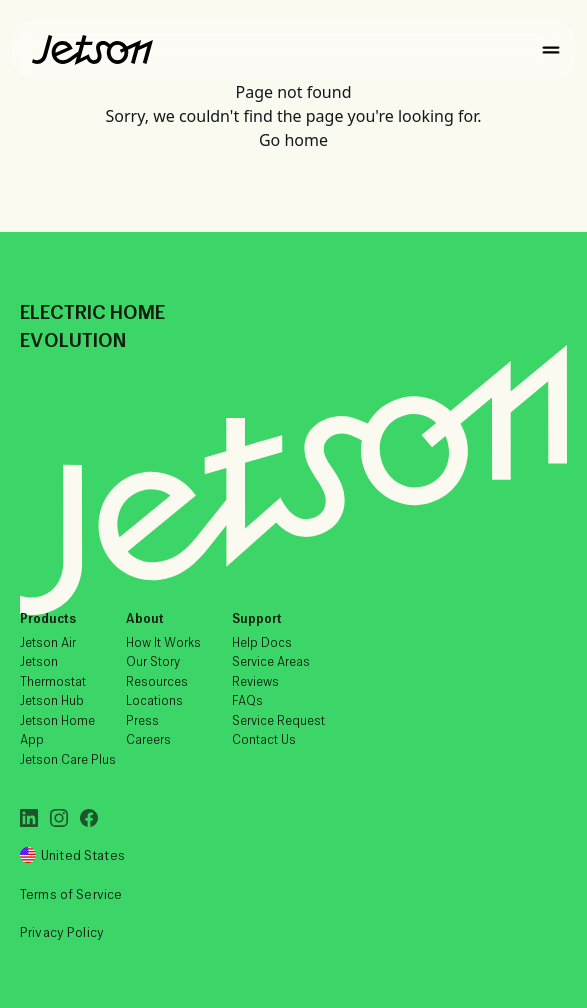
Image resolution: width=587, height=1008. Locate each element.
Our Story (153, 661)
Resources (157, 681)
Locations (154, 700)
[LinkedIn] (29, 818)
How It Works (163, 642)
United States (72, 855)
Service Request (278, 720)
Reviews (255, 681)
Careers (148, 739)
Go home (293, 140)
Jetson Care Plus (68, 759)
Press (142, 720)
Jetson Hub (52, 700)
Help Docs (262, 642)
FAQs (247, 700)
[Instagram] (59, 818)
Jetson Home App (57, 730)
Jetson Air (48, 642)
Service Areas (271, 661)
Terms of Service (71, 894)
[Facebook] (89, 818)
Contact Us (264, 739)
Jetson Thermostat (53, 671)
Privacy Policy (62, 932)
